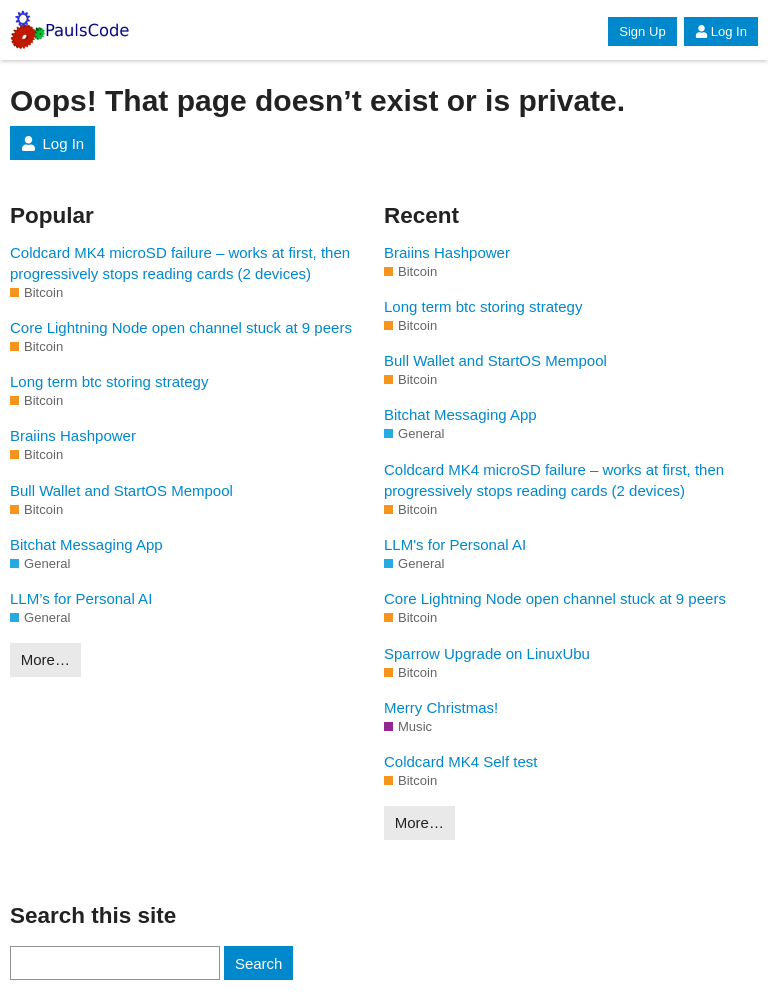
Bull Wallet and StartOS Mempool (121, 490)
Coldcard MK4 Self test (460, 761)
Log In (721, 31)
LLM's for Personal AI (455, 544)
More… (45, 659)
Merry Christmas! (441, 707)
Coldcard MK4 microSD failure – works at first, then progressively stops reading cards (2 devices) (180, 263)
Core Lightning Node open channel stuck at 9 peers (181, 327)
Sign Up (642, 31)
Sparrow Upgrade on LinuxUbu (487, 653)
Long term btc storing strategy (109, 381)
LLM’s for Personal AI (81, 598)
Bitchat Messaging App (86, 544)
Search (259, 963)
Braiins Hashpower (73, 435)
